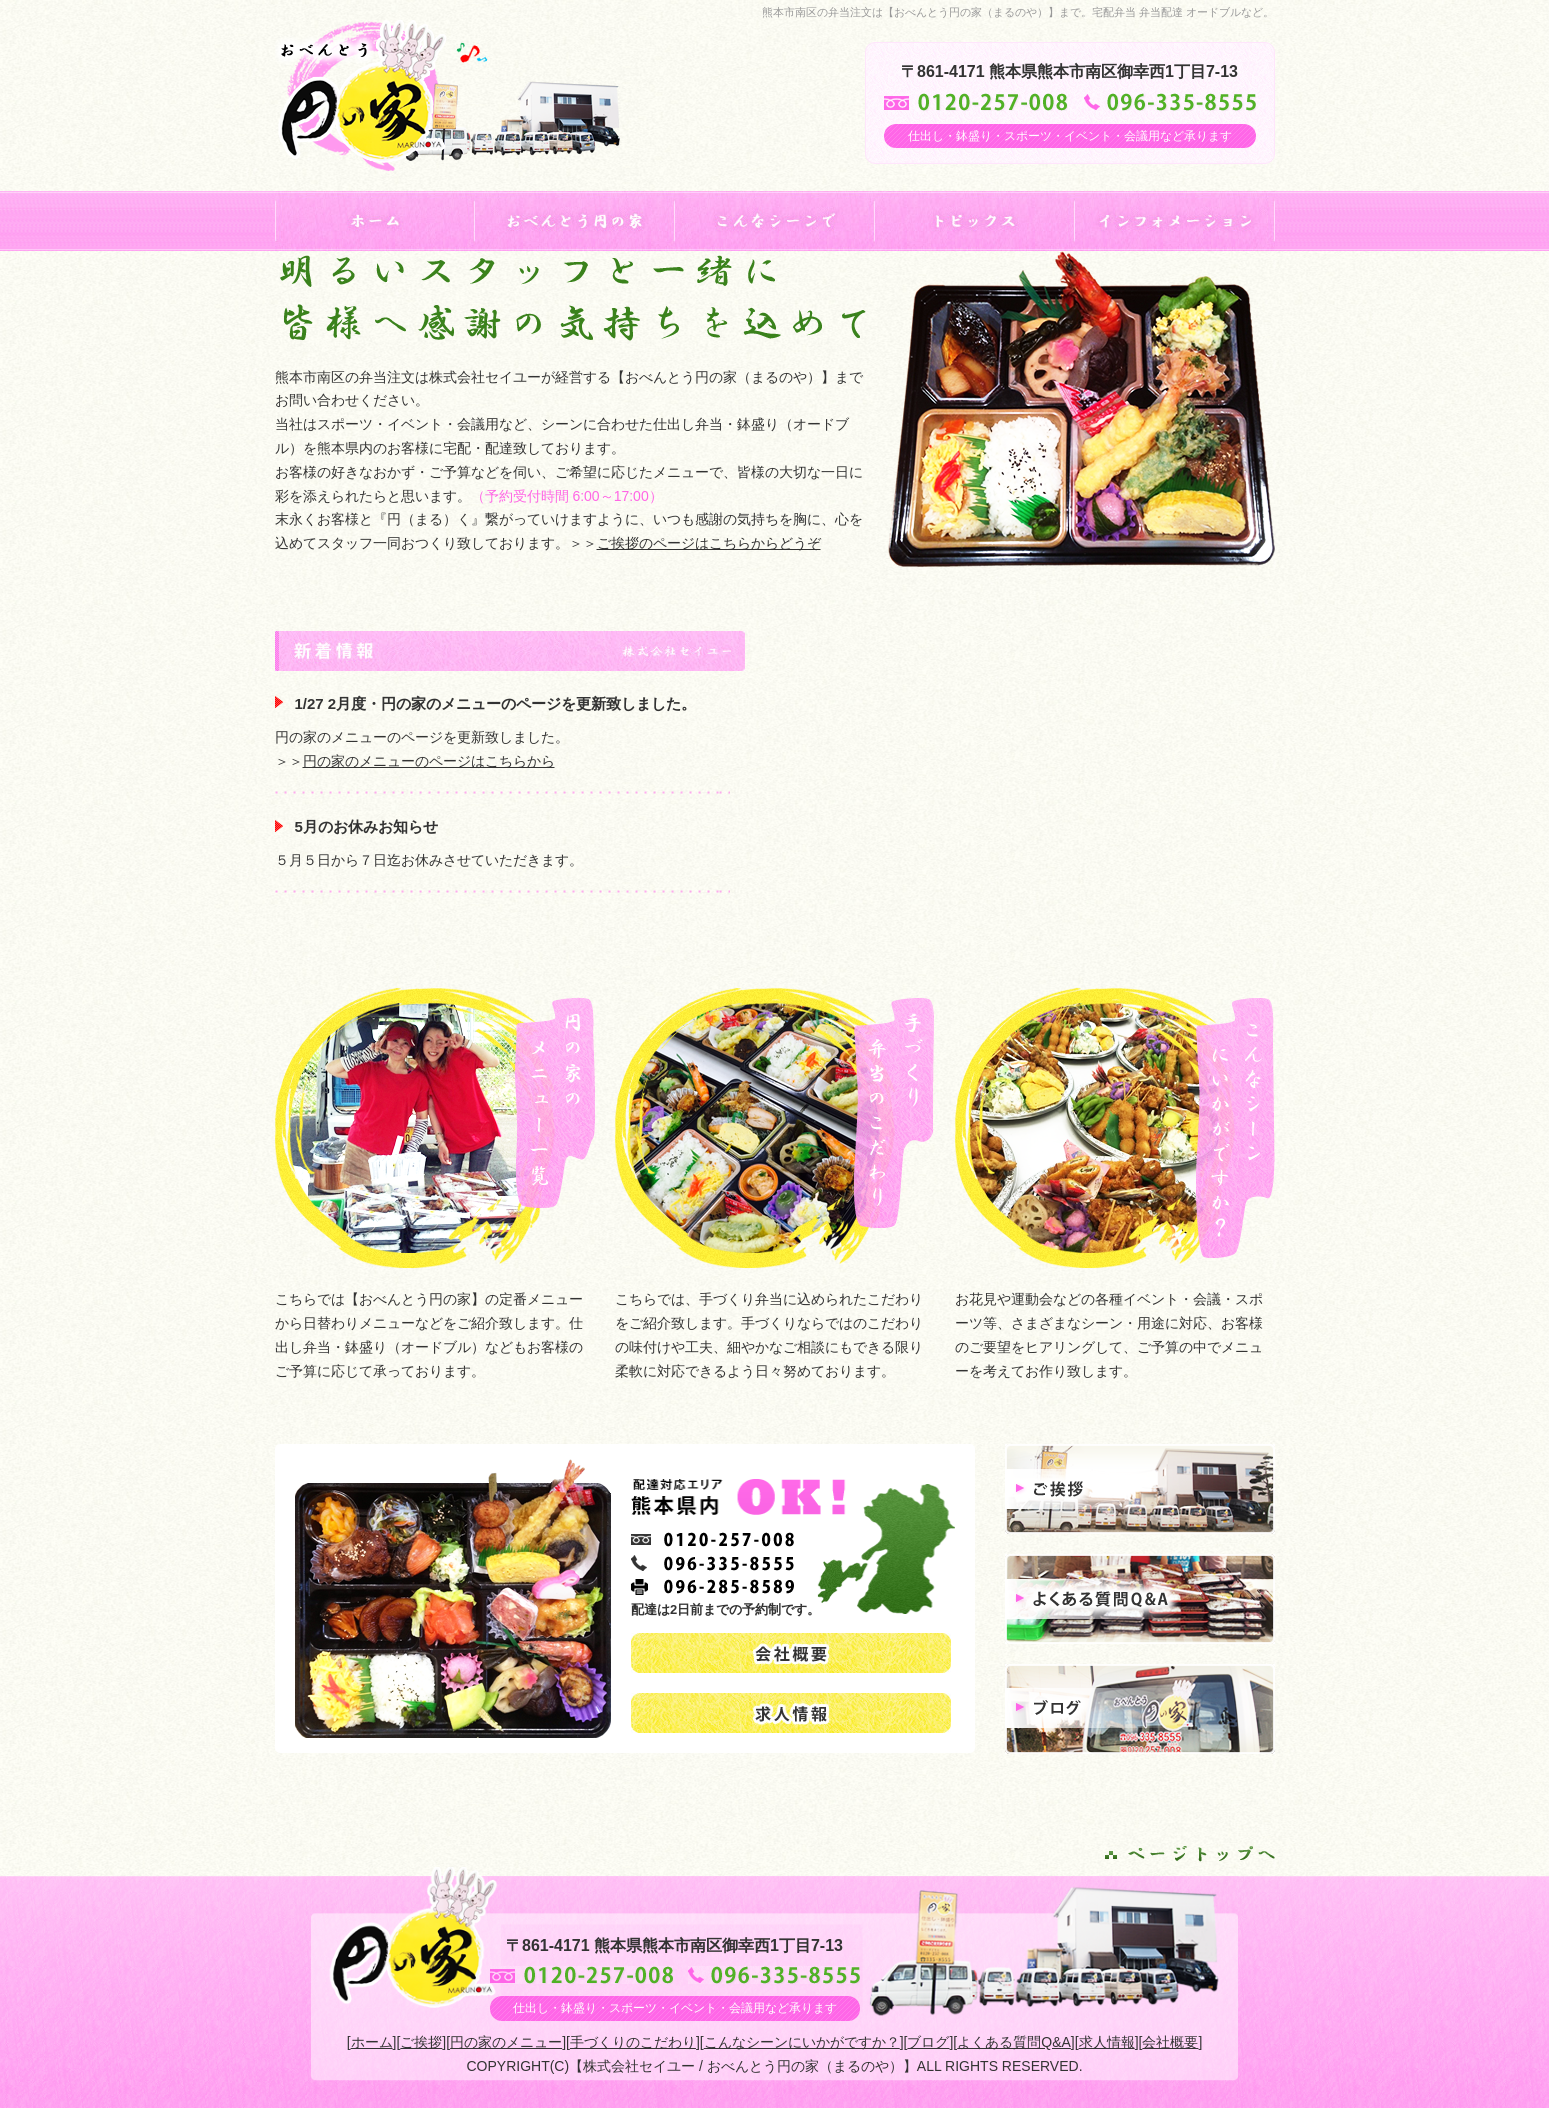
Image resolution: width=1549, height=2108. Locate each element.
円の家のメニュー (506, 2042)
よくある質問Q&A (1014, 2042)
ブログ (928, 2042)
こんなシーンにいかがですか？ (802, 2042)
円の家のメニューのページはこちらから (429, 761)
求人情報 (1107, 2042)
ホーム (372, 2042)
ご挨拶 (421, 2042)
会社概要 (1170, 2042)
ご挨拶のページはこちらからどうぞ (709, 543)
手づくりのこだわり (633, 2042)
